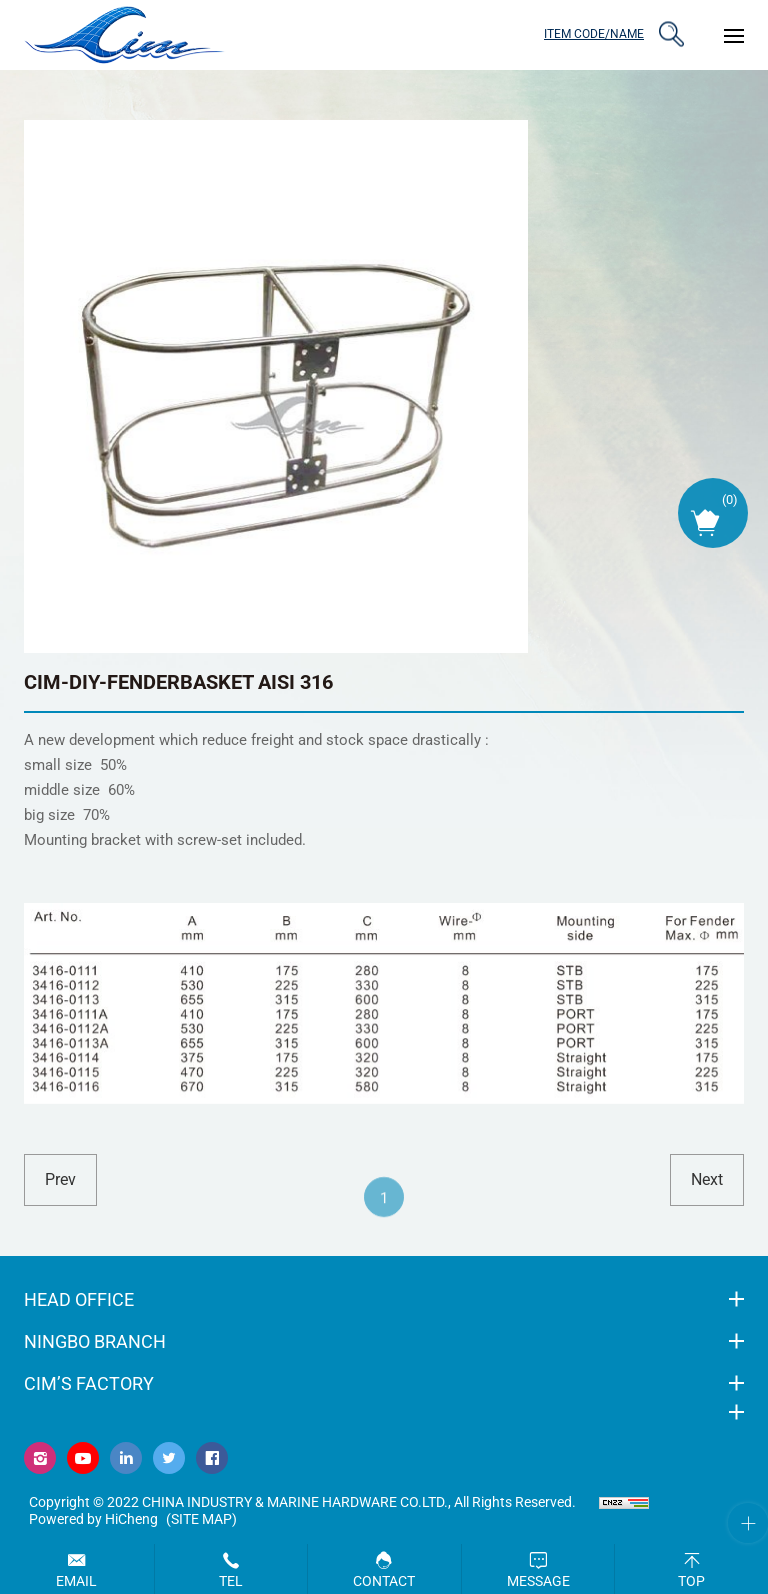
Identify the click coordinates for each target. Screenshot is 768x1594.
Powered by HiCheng (93, 1519)
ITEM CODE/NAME (594, 34)
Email (76, 1581)
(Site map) (201, 1519)
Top (691, 1581)
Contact (384, 1581)
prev (60, 1179)
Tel (231, 1581)
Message (538, 1581)
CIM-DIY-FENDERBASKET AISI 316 (178, 682)
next (707, 1179)
